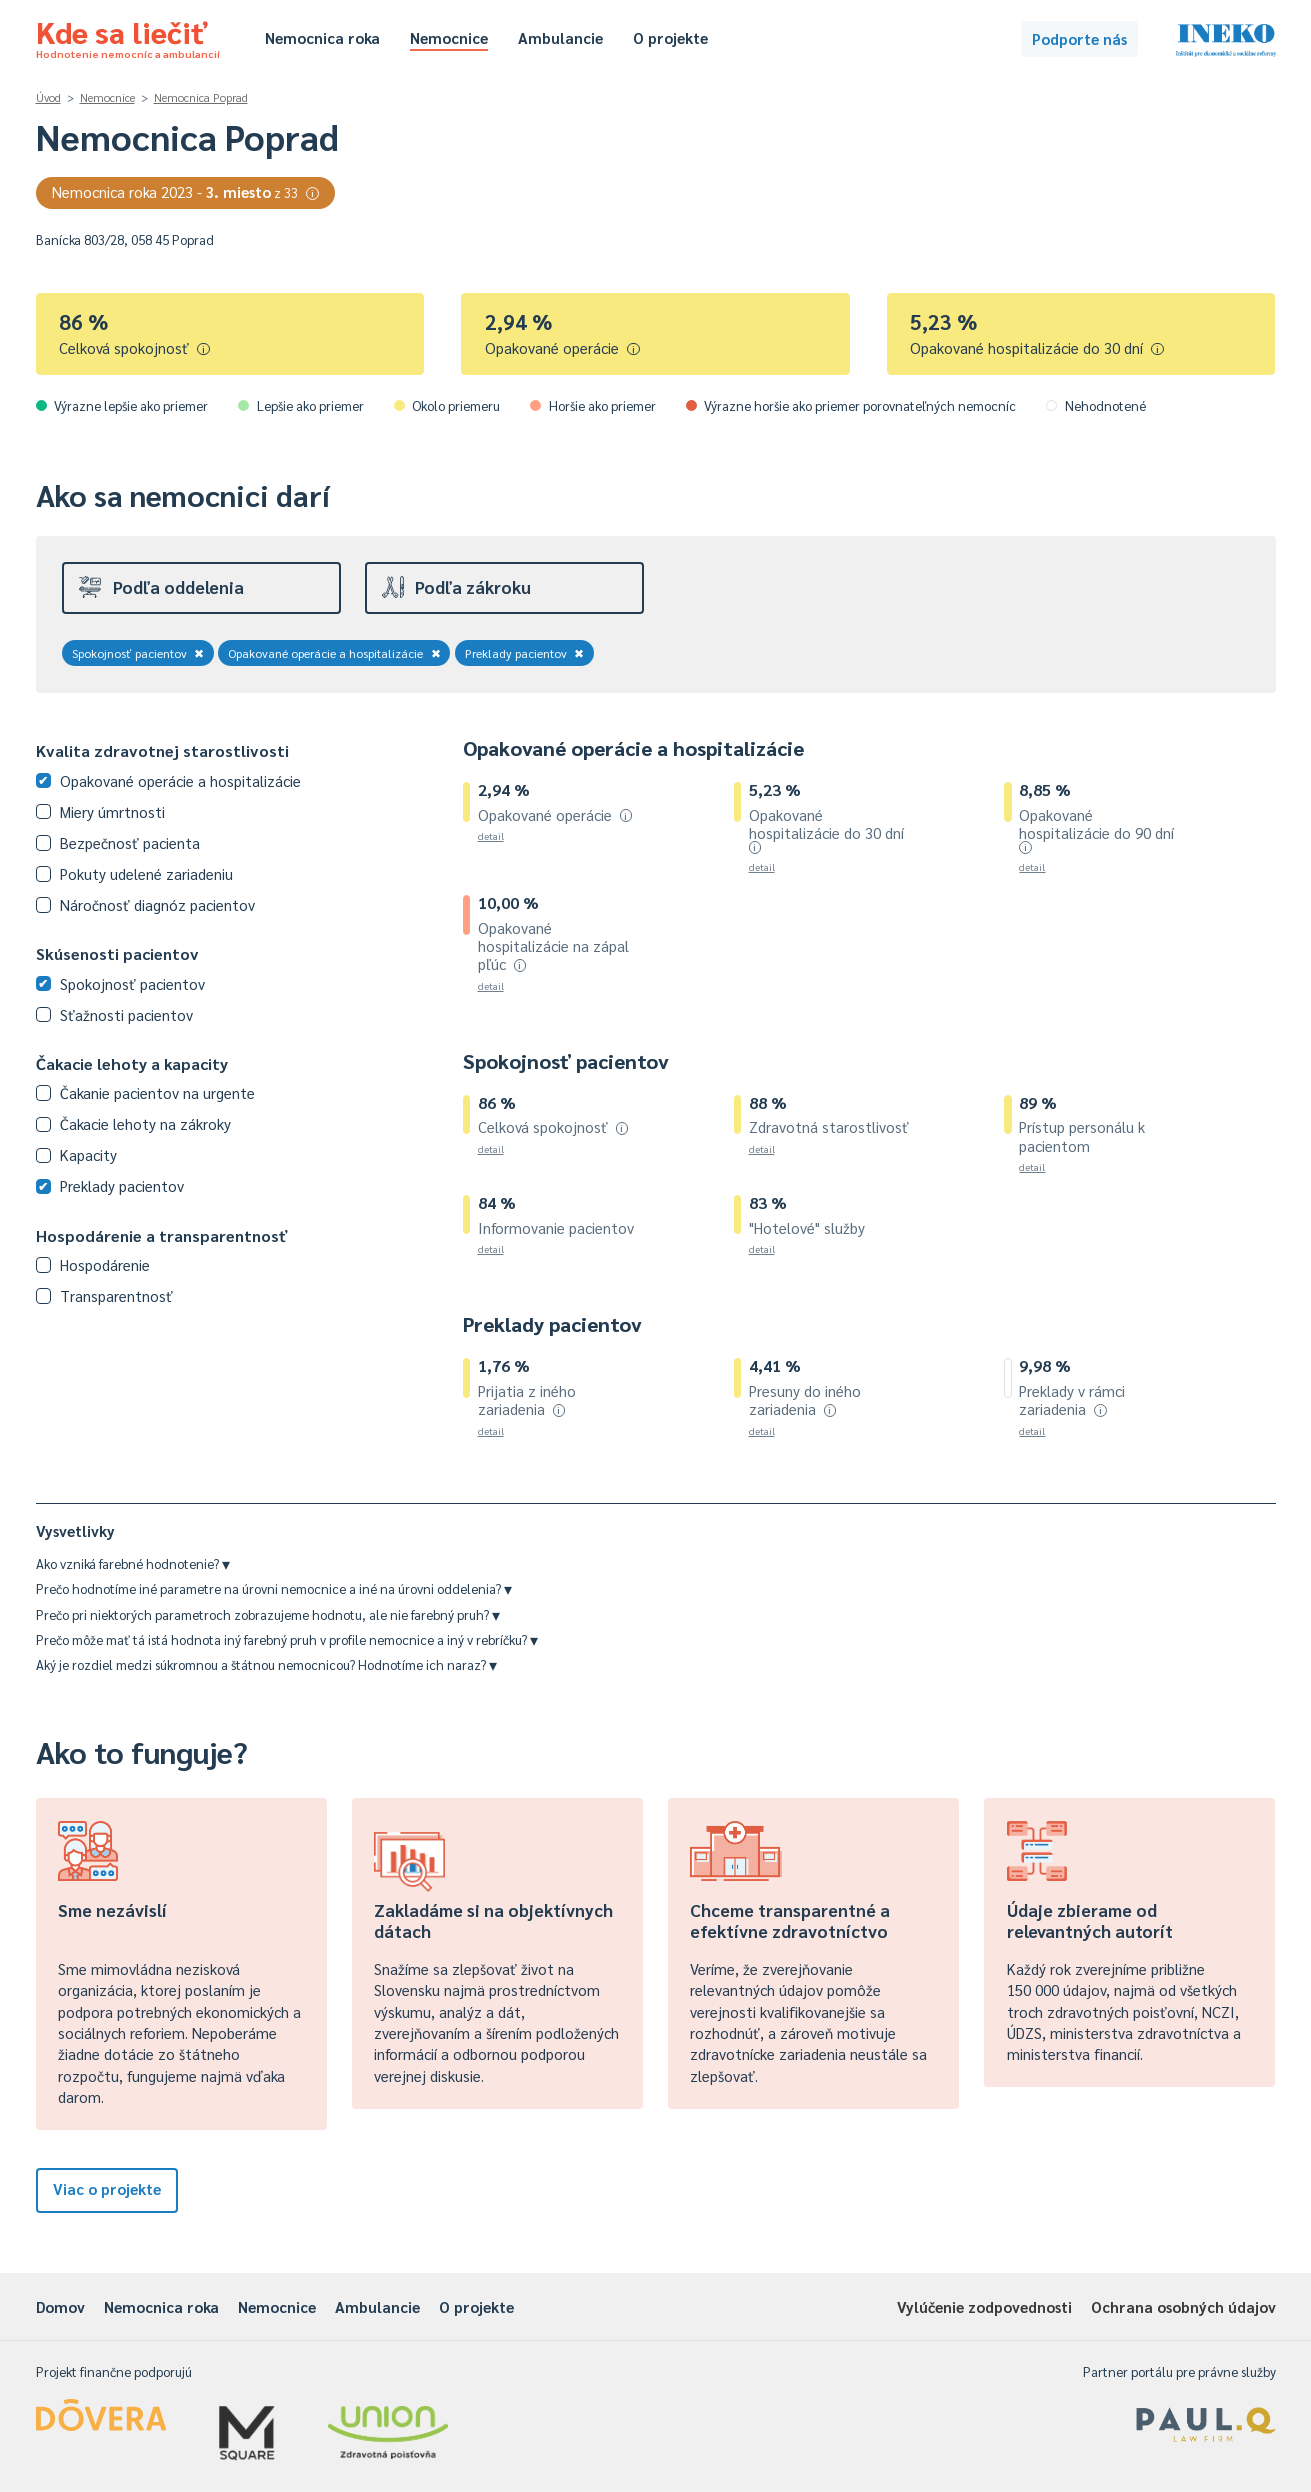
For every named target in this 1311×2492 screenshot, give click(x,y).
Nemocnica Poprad (201, 97)
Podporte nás (1079, 38)
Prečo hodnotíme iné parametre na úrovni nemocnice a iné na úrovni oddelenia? (274, 1588)
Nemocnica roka (322, 37)
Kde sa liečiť (128, 36)
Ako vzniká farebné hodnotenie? (133, 1563)
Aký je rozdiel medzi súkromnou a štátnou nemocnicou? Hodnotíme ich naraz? (266, 1664)
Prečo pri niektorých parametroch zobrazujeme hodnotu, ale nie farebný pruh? (268, 1614)
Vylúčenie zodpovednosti (984, 2306)
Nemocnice (449, 37)
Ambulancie (560, 37)
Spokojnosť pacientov (138, 653)
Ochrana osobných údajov (1183, 2306)
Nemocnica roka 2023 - (185, 191)
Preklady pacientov (525, 653)
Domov (60, 2306)
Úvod (48, 97)
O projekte (670, 37)
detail (491, 835)
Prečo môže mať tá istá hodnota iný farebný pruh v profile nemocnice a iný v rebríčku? (287, 1639)
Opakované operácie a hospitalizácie (334, 653)
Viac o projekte (107, 2188)
